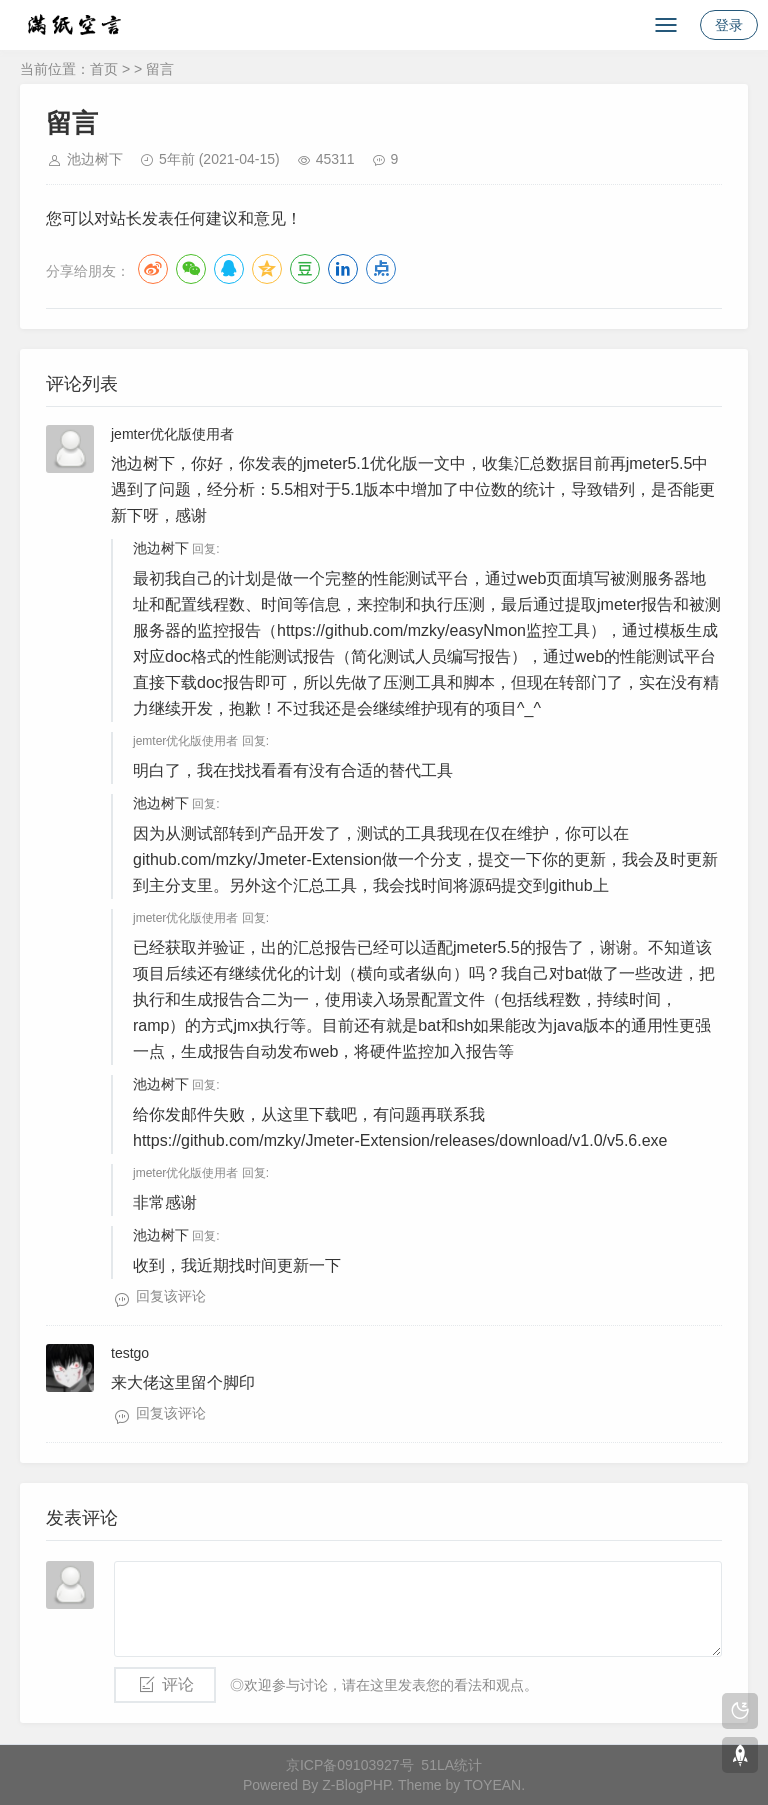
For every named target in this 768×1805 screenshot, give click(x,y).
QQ (229, 269)
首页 (104, 69)
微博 (153, 269)
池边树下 (95, 159)
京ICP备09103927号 (350, 1765)
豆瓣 (305, 269)
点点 (381, 269)
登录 (729, 25)
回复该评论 (171, 1296)
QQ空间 (267, 269)
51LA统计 (451, 1765)
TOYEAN (492, 1785)
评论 (178, 1684)
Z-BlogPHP (356, 1785)
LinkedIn (343, 269)
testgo (130, 1353)
